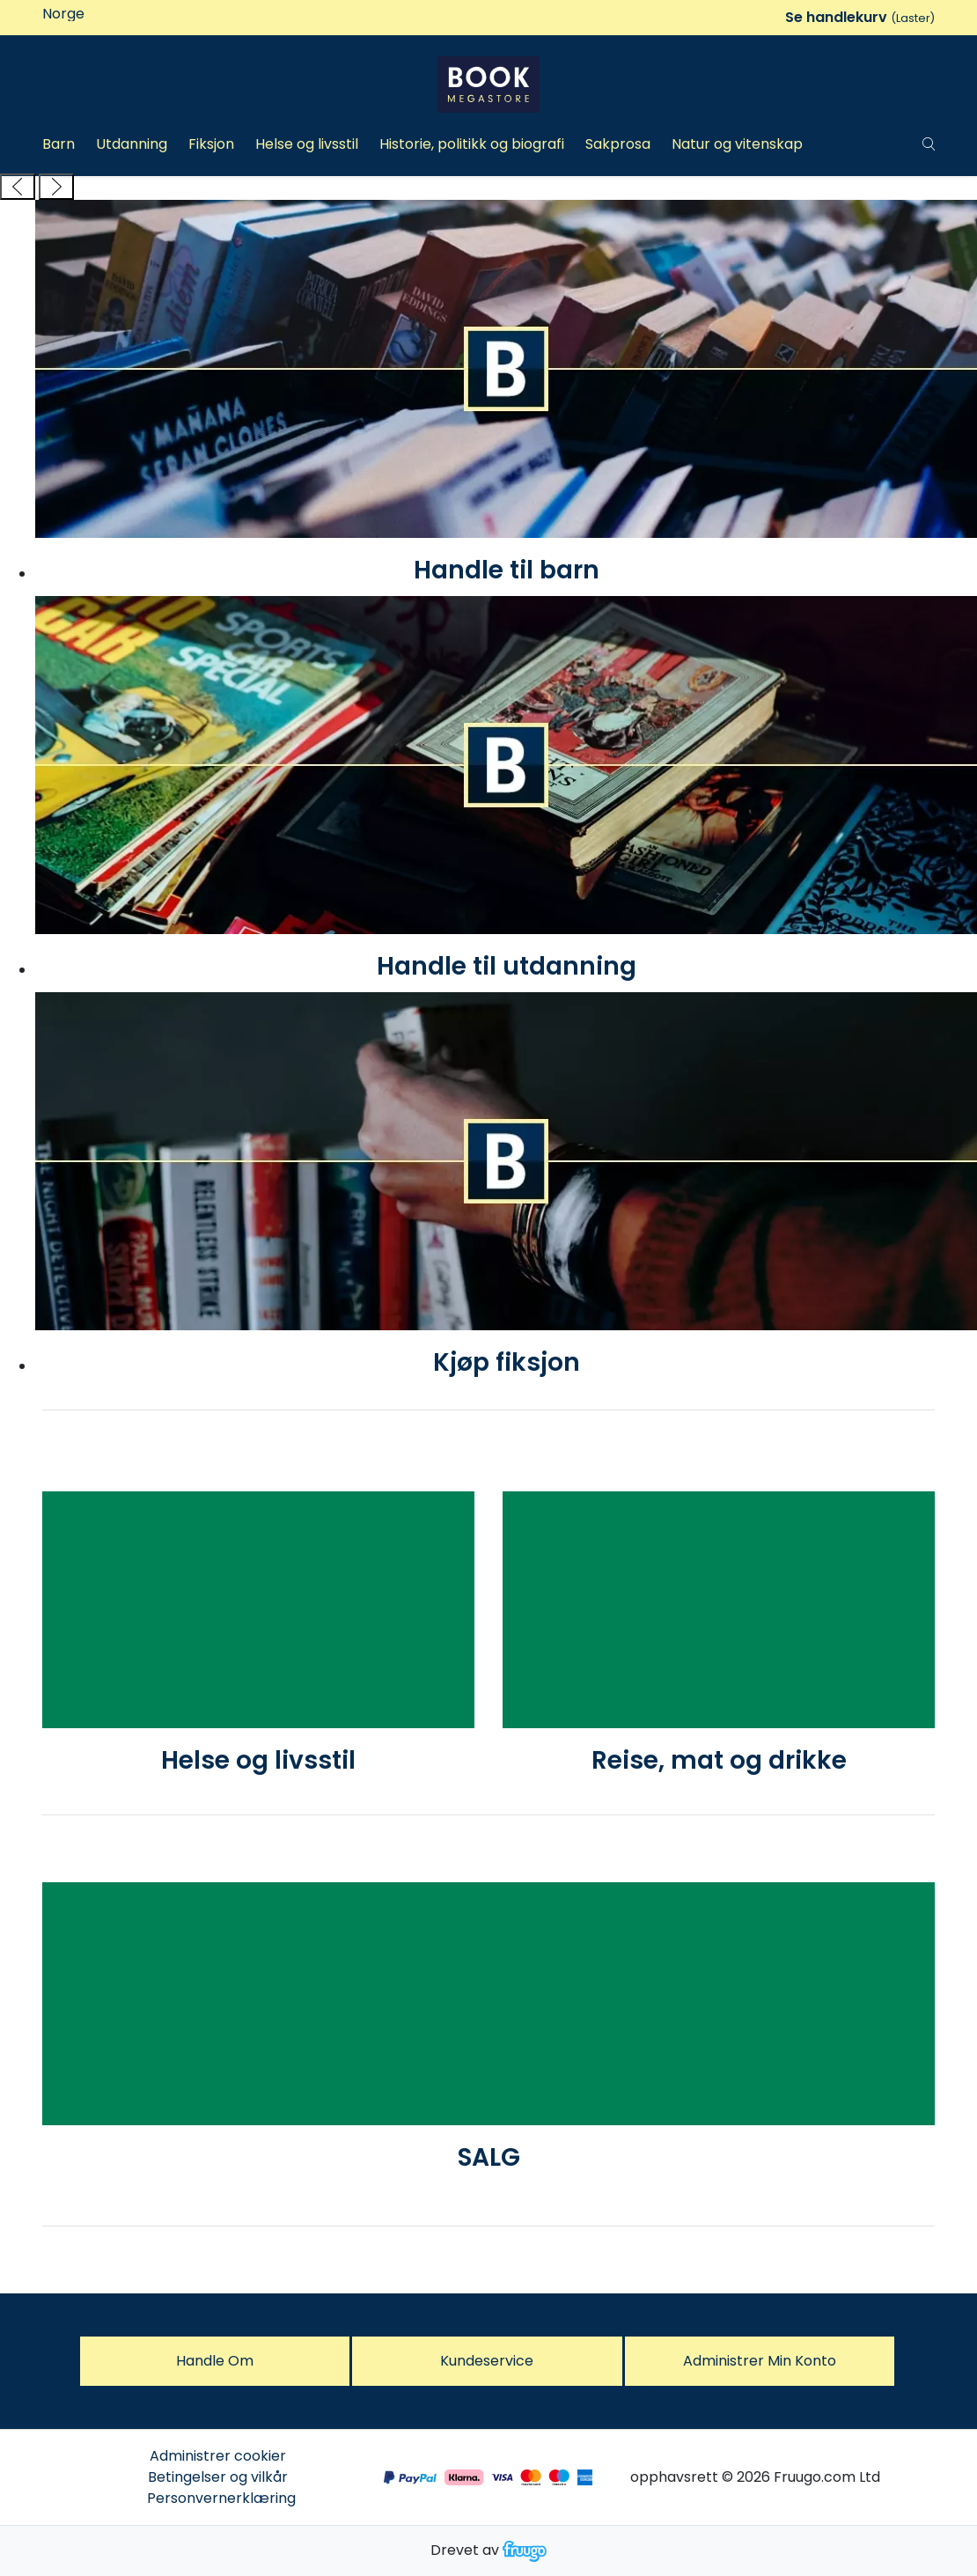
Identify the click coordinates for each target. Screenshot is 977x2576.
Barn (58, 144)
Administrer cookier (218, 2456)
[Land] (116, 14)
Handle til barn (506, 570)
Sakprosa (617, 144)
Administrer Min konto (759, 2361)
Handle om (214, 2361)
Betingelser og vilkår (218, 2477)
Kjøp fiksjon (506, 1362)
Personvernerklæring (221, 2498)
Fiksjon (211, 144)
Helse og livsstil (306, 144)
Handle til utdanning (506, 966)
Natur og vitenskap (737, 144)
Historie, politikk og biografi (471, 144)
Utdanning (131, 144)
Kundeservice (486, 2361)
